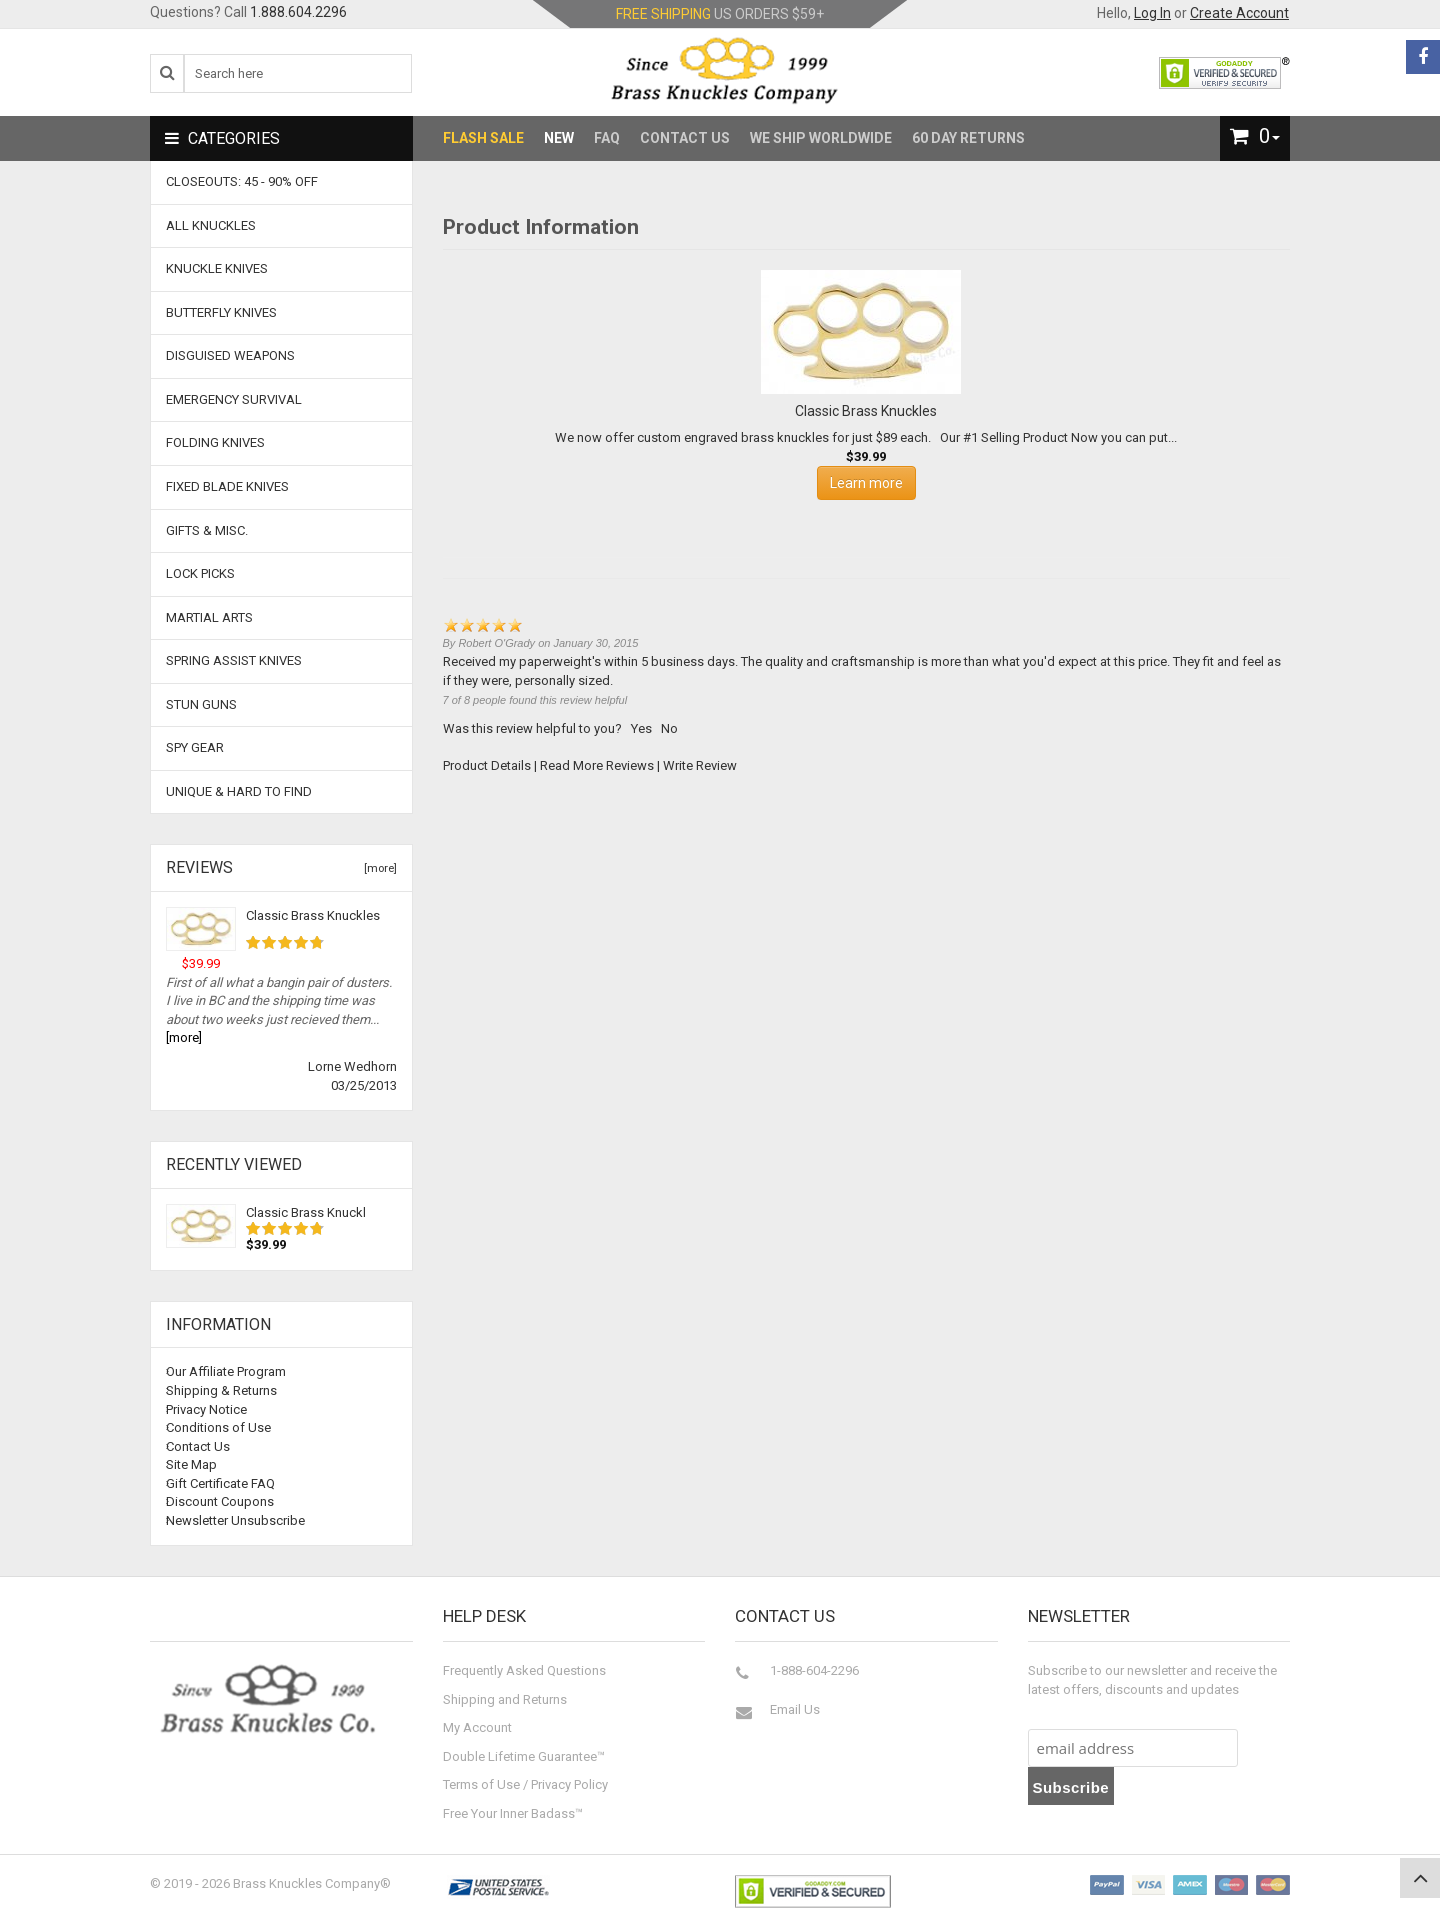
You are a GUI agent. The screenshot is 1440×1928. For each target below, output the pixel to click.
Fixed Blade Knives (227, 486)
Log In (1152, 13)
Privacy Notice (206, 1409)
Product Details (487, 765)
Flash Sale (483, 138)
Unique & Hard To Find (239, 791)
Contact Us (685, 138)
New (559, 138)
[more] (377, 868)
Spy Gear (195, 747)
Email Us (795, 1709)
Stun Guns (201, 704)
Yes (641, 728)
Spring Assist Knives (234, 660)
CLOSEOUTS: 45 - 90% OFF (242, 181)
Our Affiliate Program (226, 1371)
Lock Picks (200, 573)
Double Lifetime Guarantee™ (524, 1756)
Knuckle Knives (217, 268)
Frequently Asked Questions (524, 1670)
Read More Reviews (597, 765)
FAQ (607, 138)
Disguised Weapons (230, 355)
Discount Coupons (220, 1501)
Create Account (1239, 13)
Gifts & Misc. (207, 530)
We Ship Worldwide (821, 138)
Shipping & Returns (221, 1390)
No (669, 728)
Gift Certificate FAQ (220, 1483)
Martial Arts (209, 617)
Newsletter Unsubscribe (235, 1520)
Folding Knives (215, 442)
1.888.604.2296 (298, 12)
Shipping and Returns (505, 1699)
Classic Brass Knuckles (313, 915)
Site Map (191, 1464)
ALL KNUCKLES (211, 225)
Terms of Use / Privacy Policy (525, 1784)
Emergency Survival (234, 399)
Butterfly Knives (221, 312)
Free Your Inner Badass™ (513, 1813)
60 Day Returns (968, 138)
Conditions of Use (218, 1427)
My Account (477, 1727)
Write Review (700, 765)
